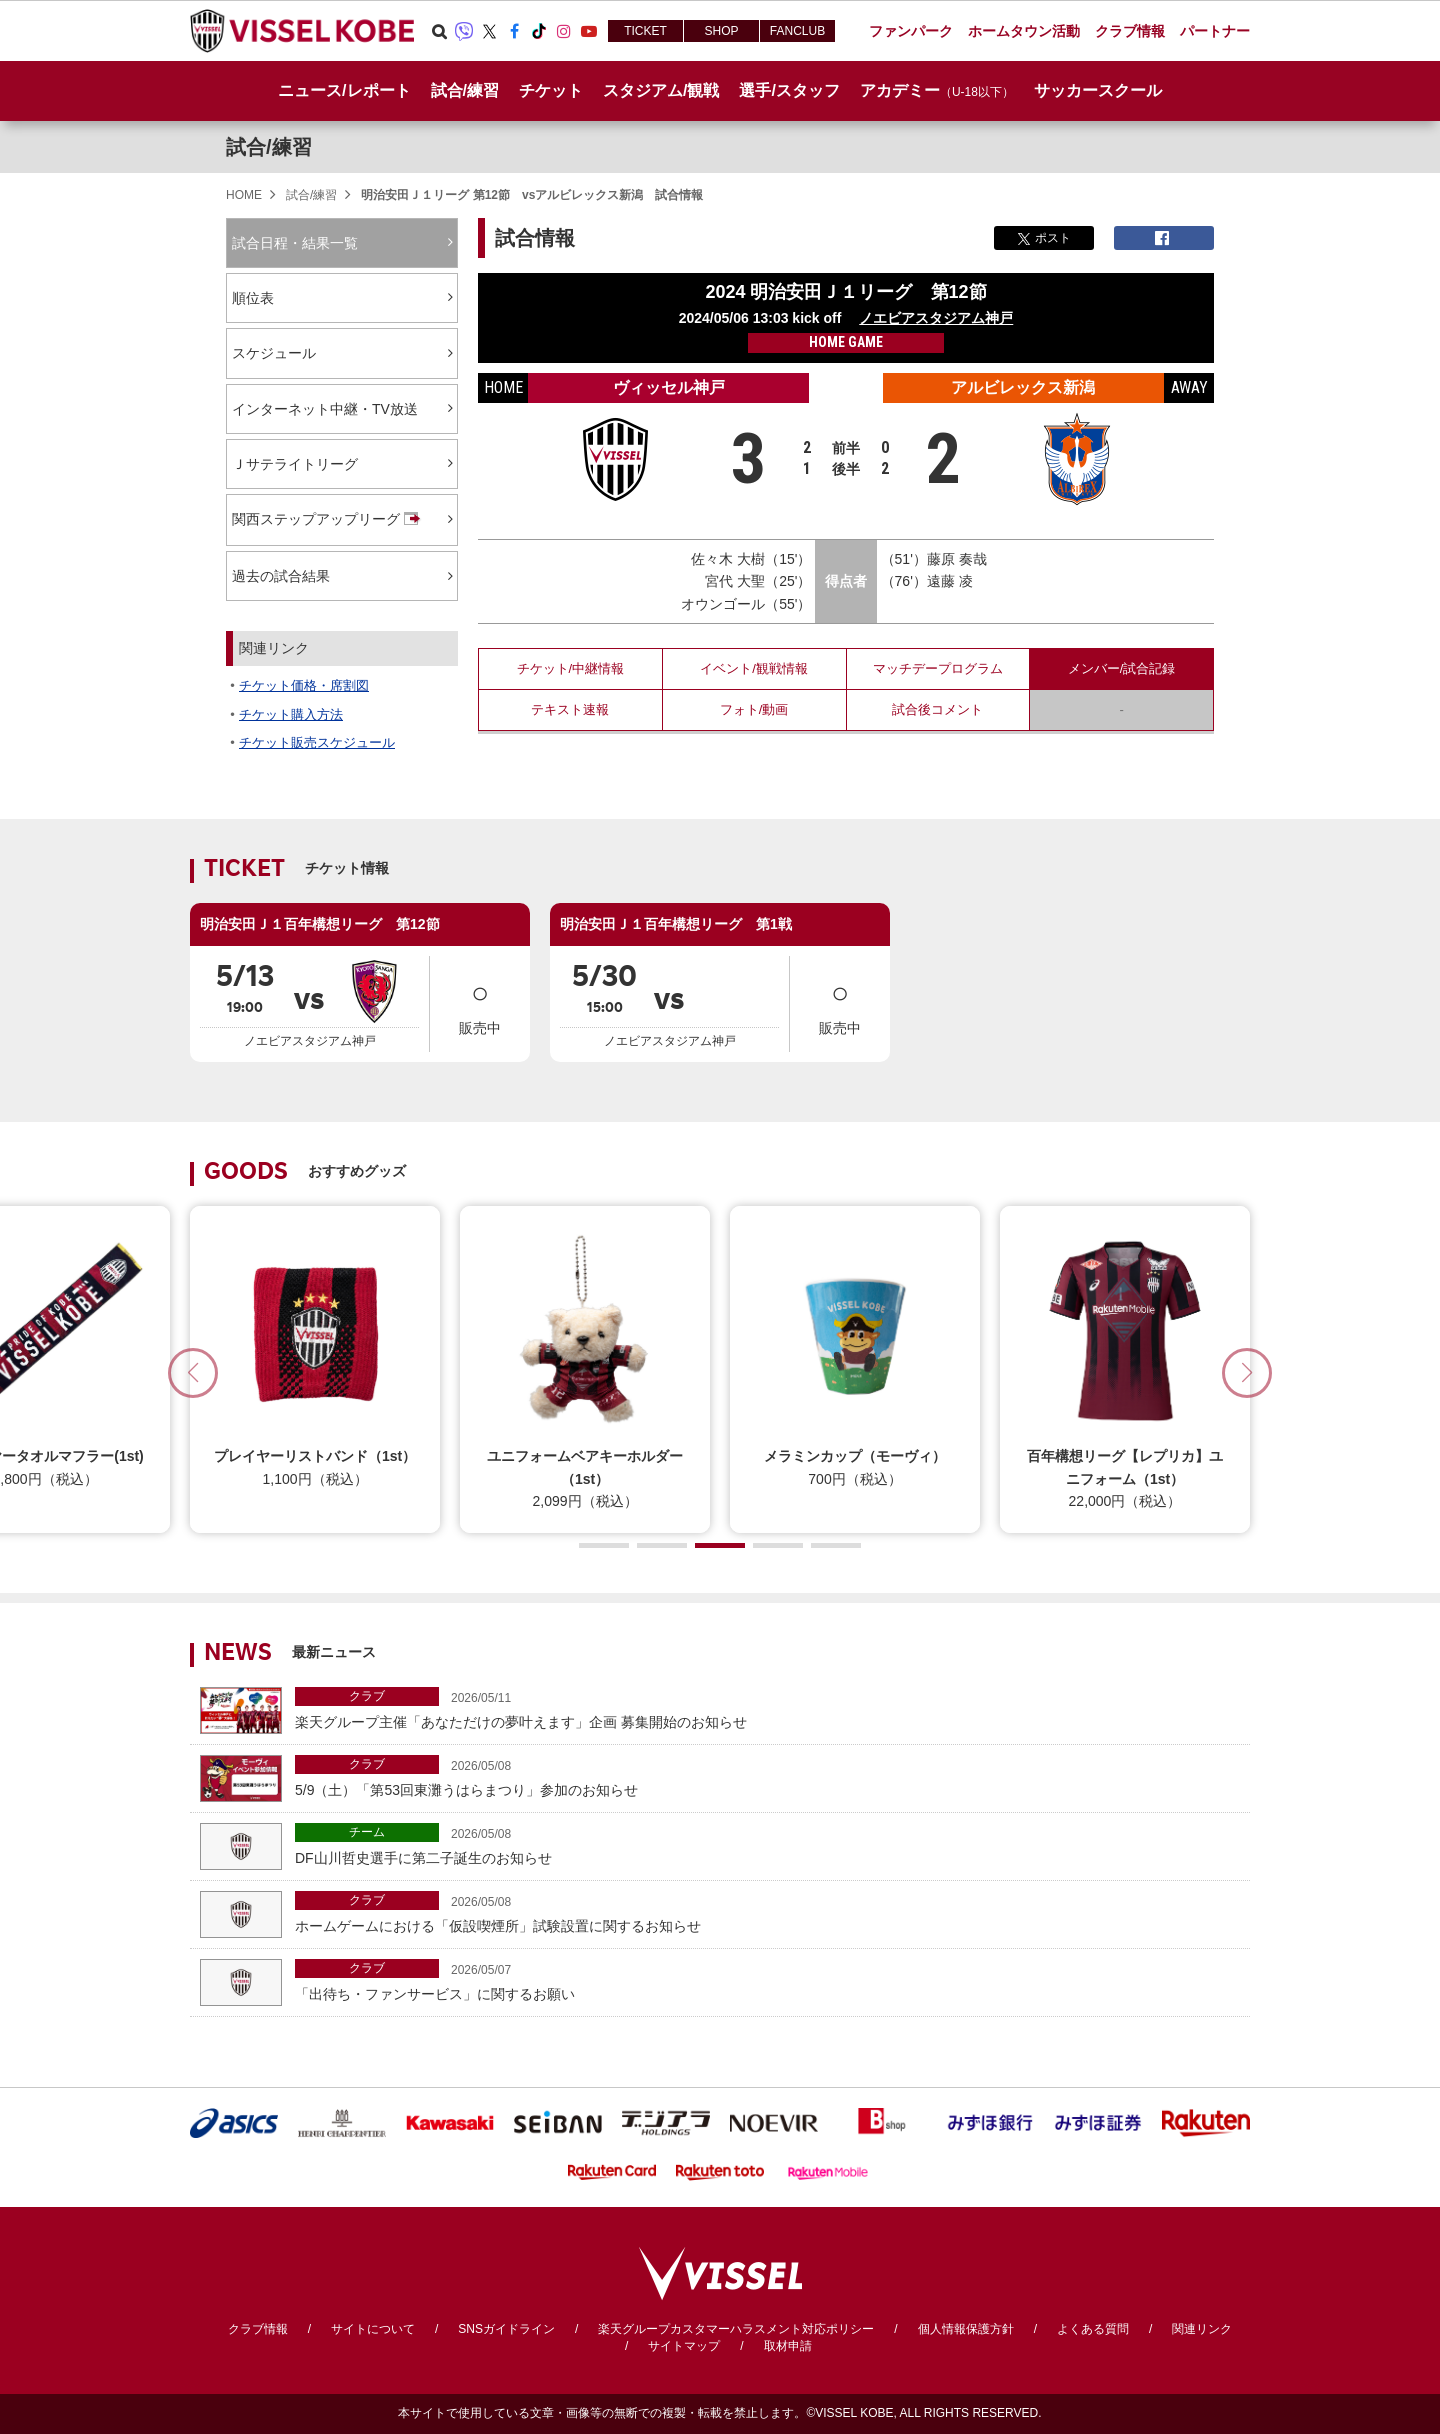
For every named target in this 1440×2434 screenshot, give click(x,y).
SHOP (721, 31)
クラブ (367, 1696)
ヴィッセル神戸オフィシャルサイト (302, 31)
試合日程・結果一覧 (295, 243)
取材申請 (788, 2346)
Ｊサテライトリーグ (295, 464)
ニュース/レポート (344, 90)
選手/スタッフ (789, 90)
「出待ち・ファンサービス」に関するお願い (767, 1980)
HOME (244, 195)
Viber (464, 31)
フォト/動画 (754, 709)
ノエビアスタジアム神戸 (936, 318)
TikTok (539, 31)
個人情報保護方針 (966, 2329)
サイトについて (373, 2329)
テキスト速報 (570, 709)
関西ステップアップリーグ (328, 520)
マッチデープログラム (938, 668)
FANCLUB (797, 31)
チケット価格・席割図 (304, 685)
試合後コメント (937, 709)
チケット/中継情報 (571, 668)
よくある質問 (1093, 2329)
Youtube (589, 31)
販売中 (480, 1002)
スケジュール (274, 353)
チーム (367, 1832)
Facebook (514, 31)
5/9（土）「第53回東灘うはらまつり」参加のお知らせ (767, 1776)
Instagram (564, 31)
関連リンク (1202, 2329)
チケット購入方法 (291, 714)
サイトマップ (684, 2346)
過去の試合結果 (281, 576)
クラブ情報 (258, 2329)
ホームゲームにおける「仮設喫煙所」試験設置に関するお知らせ (767, 1912)
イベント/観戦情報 (754, 668)
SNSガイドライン (506, 2329)
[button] (1247, 1373)
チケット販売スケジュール (317, 742)
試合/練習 (269, 147)
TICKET (645, 31)
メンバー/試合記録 (1122, 668)
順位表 (253, 298)
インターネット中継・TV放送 (325, 409)
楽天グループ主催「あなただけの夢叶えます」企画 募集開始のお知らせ (767, 1708)
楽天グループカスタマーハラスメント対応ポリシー (736, 2329)
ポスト (1044, 238)
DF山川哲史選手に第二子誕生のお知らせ (767, 1844)
